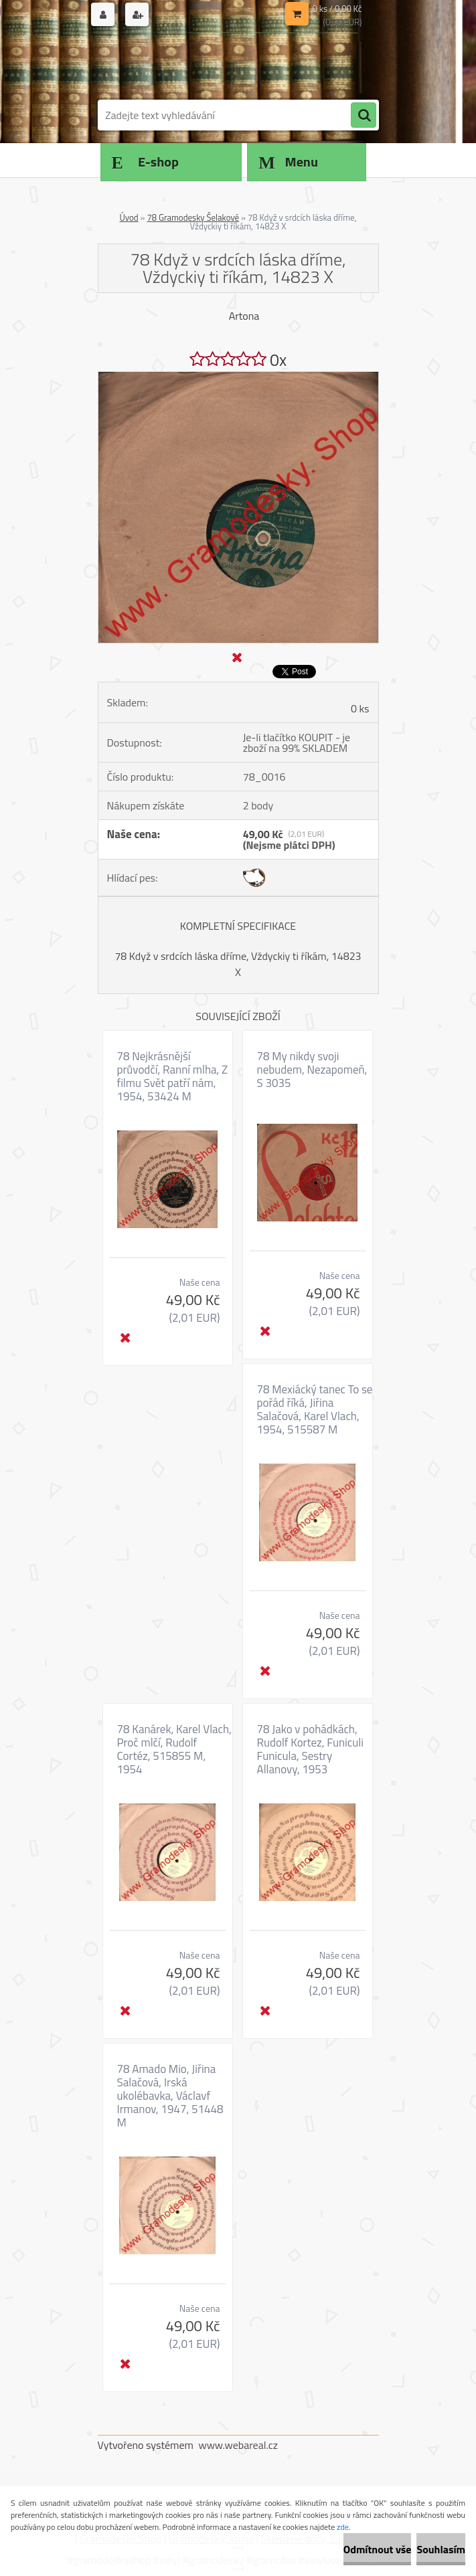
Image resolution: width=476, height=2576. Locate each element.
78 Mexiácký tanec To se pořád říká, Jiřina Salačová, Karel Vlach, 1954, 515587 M (315, 1409)
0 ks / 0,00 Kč (337, 8)
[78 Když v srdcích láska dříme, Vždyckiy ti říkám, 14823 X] (238, 377)
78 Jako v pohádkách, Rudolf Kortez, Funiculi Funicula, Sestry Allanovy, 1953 (310, 1749)
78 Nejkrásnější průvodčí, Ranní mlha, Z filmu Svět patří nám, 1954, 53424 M (172, 1076)
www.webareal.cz (238, 2445)
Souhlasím (440, 2549)
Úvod (128, 217)
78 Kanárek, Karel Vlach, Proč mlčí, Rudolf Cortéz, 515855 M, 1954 (174, 1749)
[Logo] (190, 64)
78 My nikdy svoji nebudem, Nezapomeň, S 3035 (312, 1070)
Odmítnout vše (377, 2549)
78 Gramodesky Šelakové (193, 217)
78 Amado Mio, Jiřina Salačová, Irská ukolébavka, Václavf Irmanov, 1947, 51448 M (170, 2095)
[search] (363, 115)
